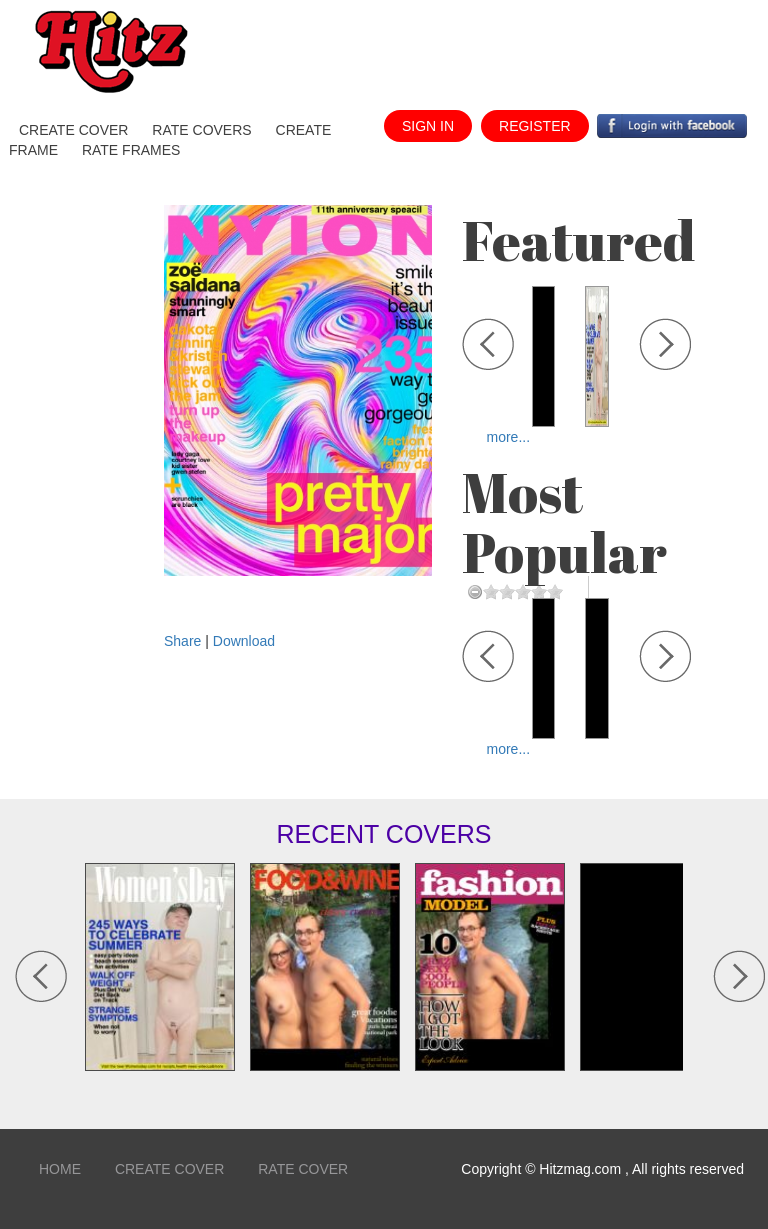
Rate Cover (303, 1169)
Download (244, 641)
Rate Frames (131, 150)
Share (184, 641)
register (535, 126)
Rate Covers (201, 130)
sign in (428, 126)
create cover (73, 130)
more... (509, 437)
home (60, 1169)
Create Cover (169, 1169)
